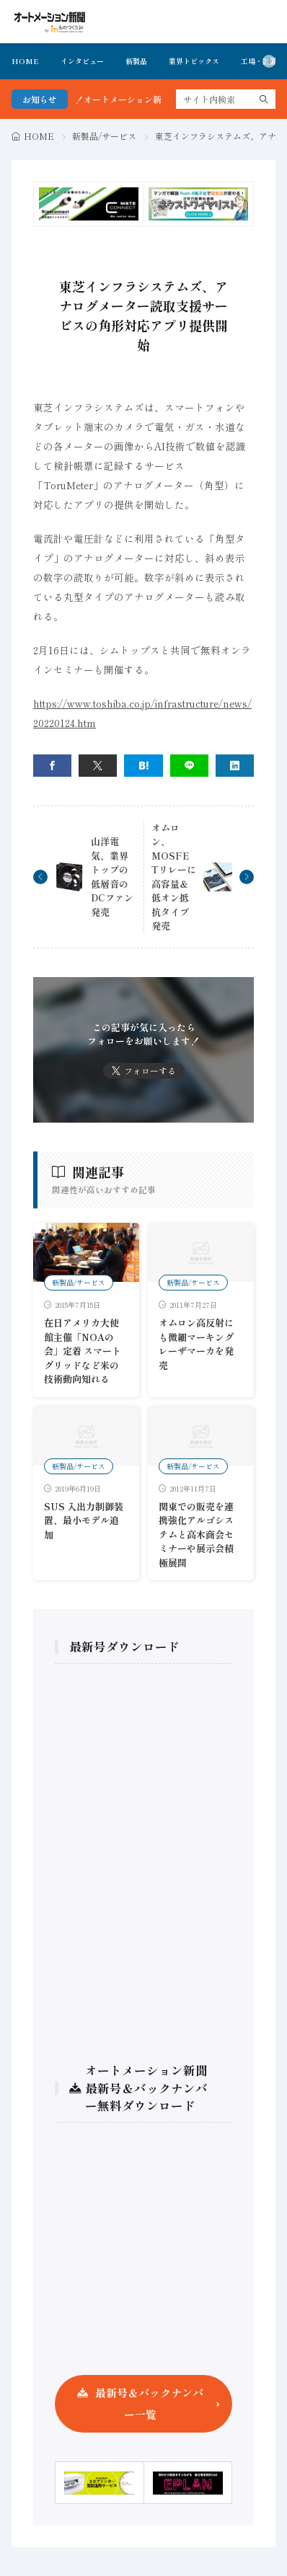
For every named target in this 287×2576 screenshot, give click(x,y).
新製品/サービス (104, 136)
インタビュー (82, 60)
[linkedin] (235, 765)
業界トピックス (194, 60)
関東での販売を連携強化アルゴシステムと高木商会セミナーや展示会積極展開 (196, 1534)
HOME (25, 60)
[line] (189, 765)
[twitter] (98, 765)
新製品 (136, 60)
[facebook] (52, 765)
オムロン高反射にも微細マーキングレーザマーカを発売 (196, 1344)
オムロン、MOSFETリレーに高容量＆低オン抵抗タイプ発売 (173, 877)
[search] (264, 99)
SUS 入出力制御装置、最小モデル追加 (83, 1520)
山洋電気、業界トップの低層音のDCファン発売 (112, 876)
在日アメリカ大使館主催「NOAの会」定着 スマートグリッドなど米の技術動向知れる (82, 1351)
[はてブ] (143, 765)
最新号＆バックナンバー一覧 (149, 2403)
